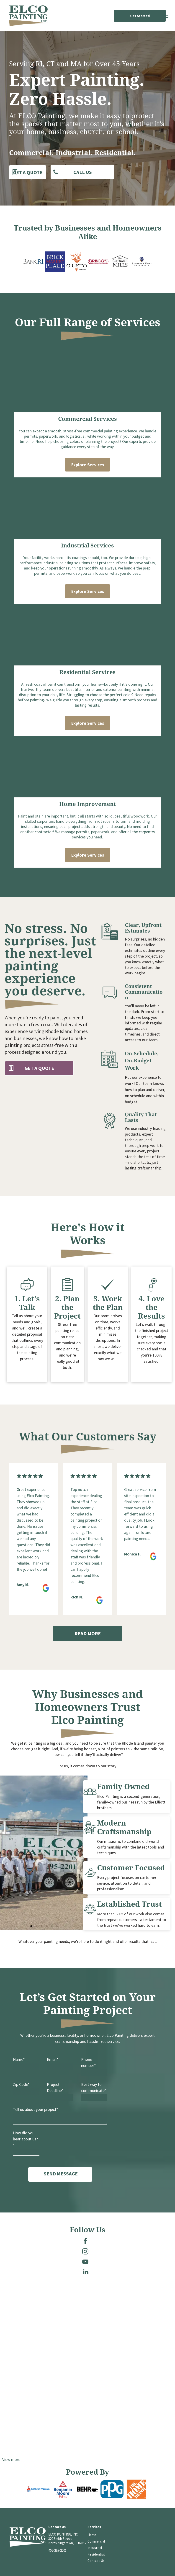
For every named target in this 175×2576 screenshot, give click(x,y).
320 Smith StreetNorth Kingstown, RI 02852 (67, 2540)
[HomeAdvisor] (153, 2535)
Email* (52, 2059)
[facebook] (85, 2242)
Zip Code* (21, 2084)
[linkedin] (85, 2272)
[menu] (165, 16)
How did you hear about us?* (25, 2139)
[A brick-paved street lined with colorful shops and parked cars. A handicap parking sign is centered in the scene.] (130, 2412)
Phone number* (88, 2062)
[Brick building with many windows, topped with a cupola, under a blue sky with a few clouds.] (45, 2412)
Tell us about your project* (35, 2109)
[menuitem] (104, 2535)
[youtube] (85, 2262)
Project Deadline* (55, 2087)
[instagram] (85, 2252)
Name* (19, 2059)
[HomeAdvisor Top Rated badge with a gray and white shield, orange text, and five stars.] (129, 2549)
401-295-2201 (57, 2550)
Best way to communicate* (93, 2087)
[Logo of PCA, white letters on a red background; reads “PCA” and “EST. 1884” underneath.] (129, 2535)
